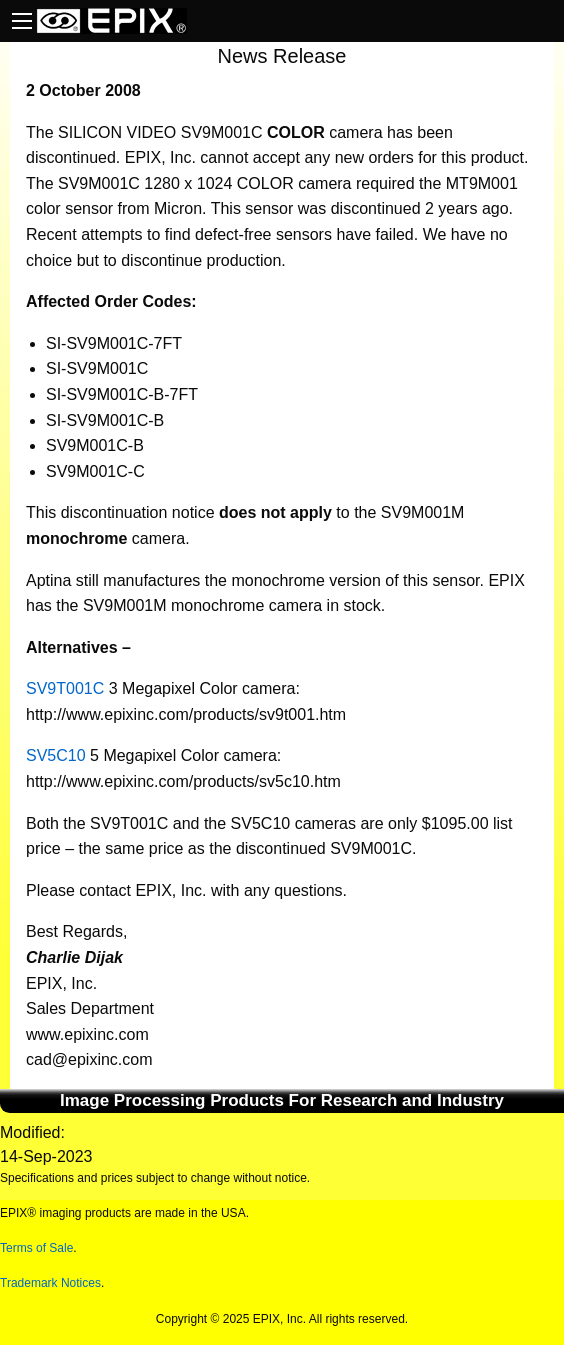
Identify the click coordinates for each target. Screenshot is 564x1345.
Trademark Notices (50, 1283)
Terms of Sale (36, 1248)
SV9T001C (65, 688)
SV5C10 (56, 755)
